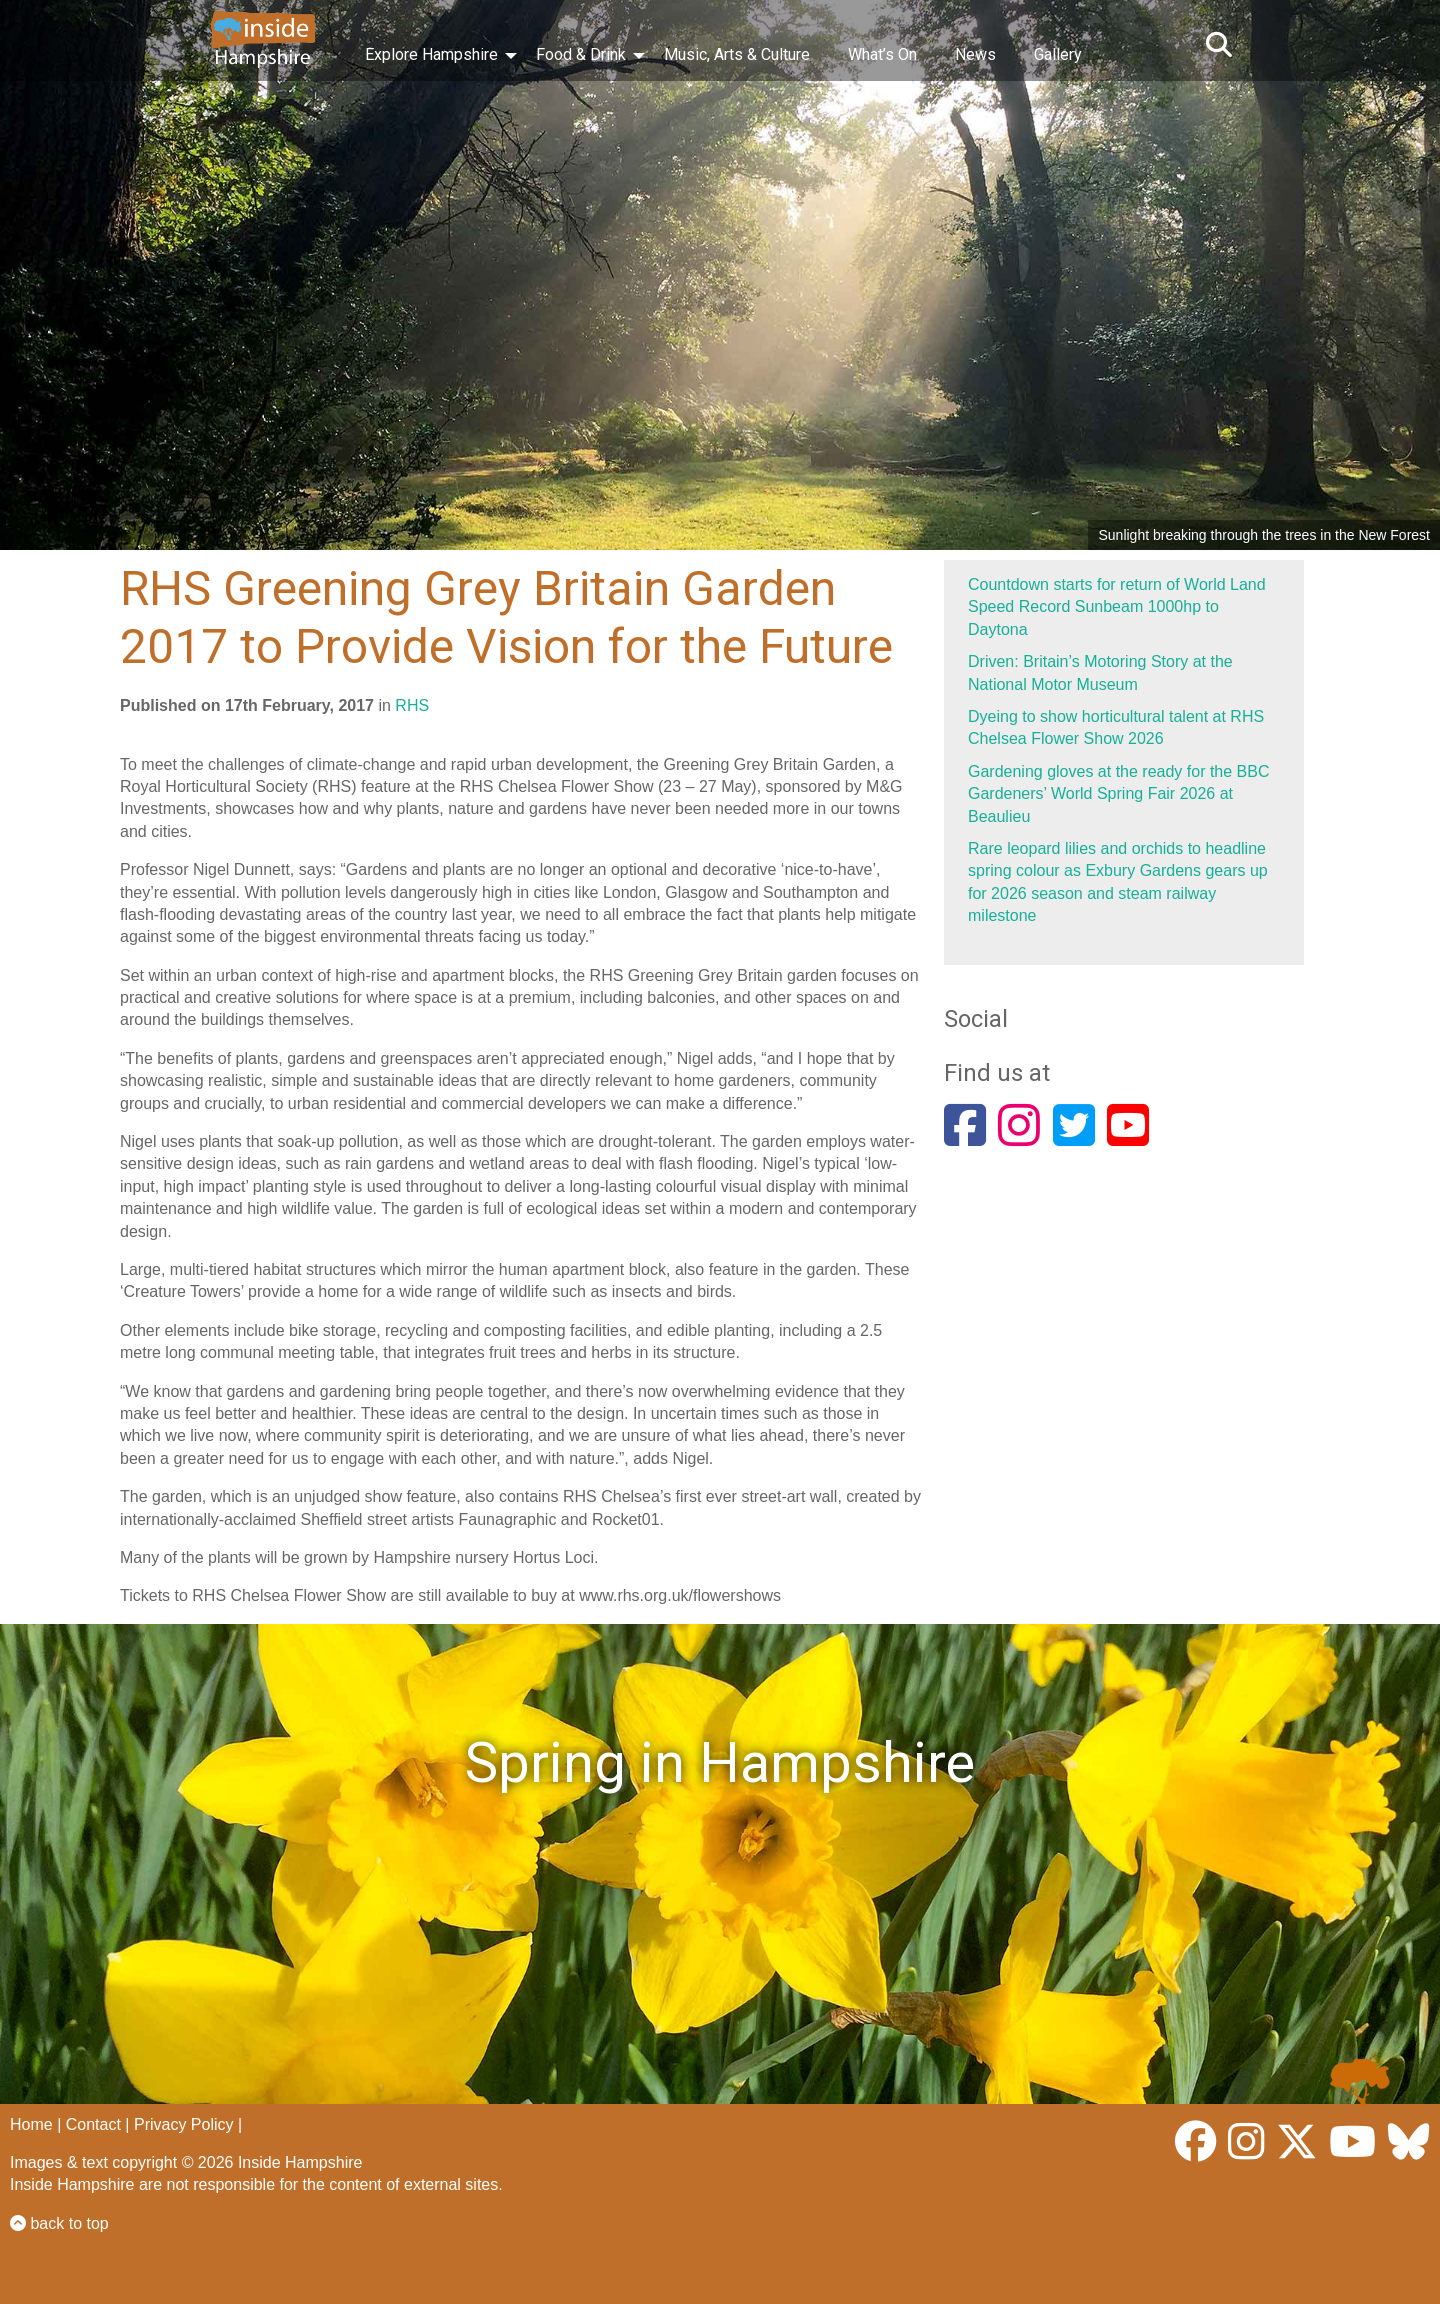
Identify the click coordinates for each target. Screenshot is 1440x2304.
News (975, 54)
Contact (93, 2124)
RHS (412, 705)
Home (31, 2124)
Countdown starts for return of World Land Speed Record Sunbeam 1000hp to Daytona (1117, 607)
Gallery (1058, 54)
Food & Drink (581, 54)
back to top (59, 2223)
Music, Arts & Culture (737, 54)
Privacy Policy (184, 2124)
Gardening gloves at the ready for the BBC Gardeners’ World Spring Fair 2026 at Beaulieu (1119, 794)
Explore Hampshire (431, 54)
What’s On (882, 54)
